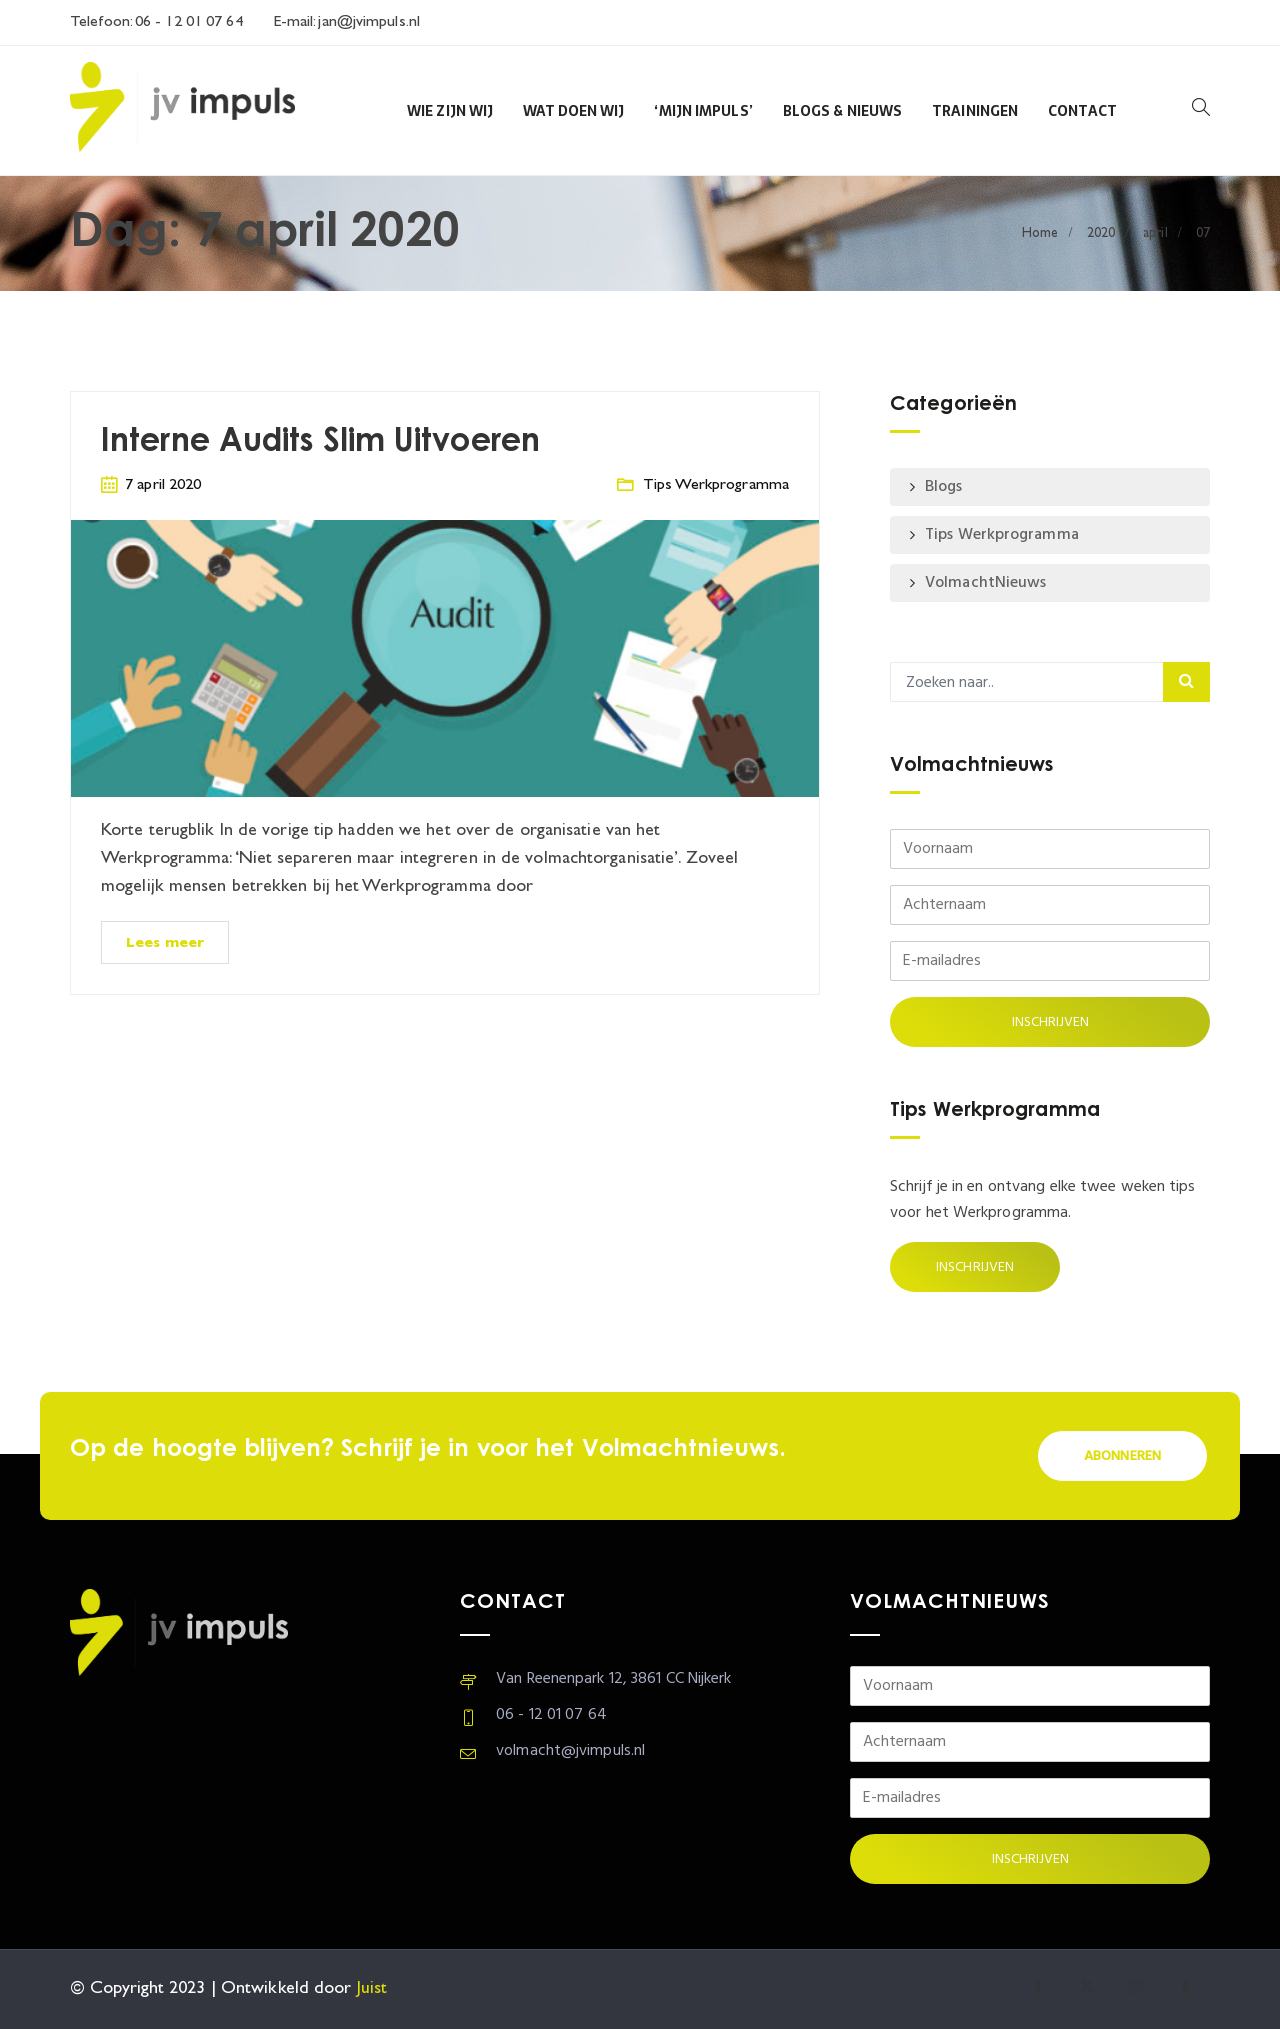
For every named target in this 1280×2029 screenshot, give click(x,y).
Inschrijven (975, 1267)
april (1155, 233)
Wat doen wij (573, 111)
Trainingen (975, 111)
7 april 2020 (163, 485)
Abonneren (1122, 1456)
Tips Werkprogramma (716, 485)
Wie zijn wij (450, 111)
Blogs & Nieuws (842, 111)
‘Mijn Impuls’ (703, 111)
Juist (372, 1989)
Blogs (944, 487)
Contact (1082, 111)
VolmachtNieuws (985, 583)
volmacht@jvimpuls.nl (570, 1751)
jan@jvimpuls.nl (367, 22)
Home (1040, 233)
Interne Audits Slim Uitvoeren (320, 442)
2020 (1101, 233)
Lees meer (165, 943)
